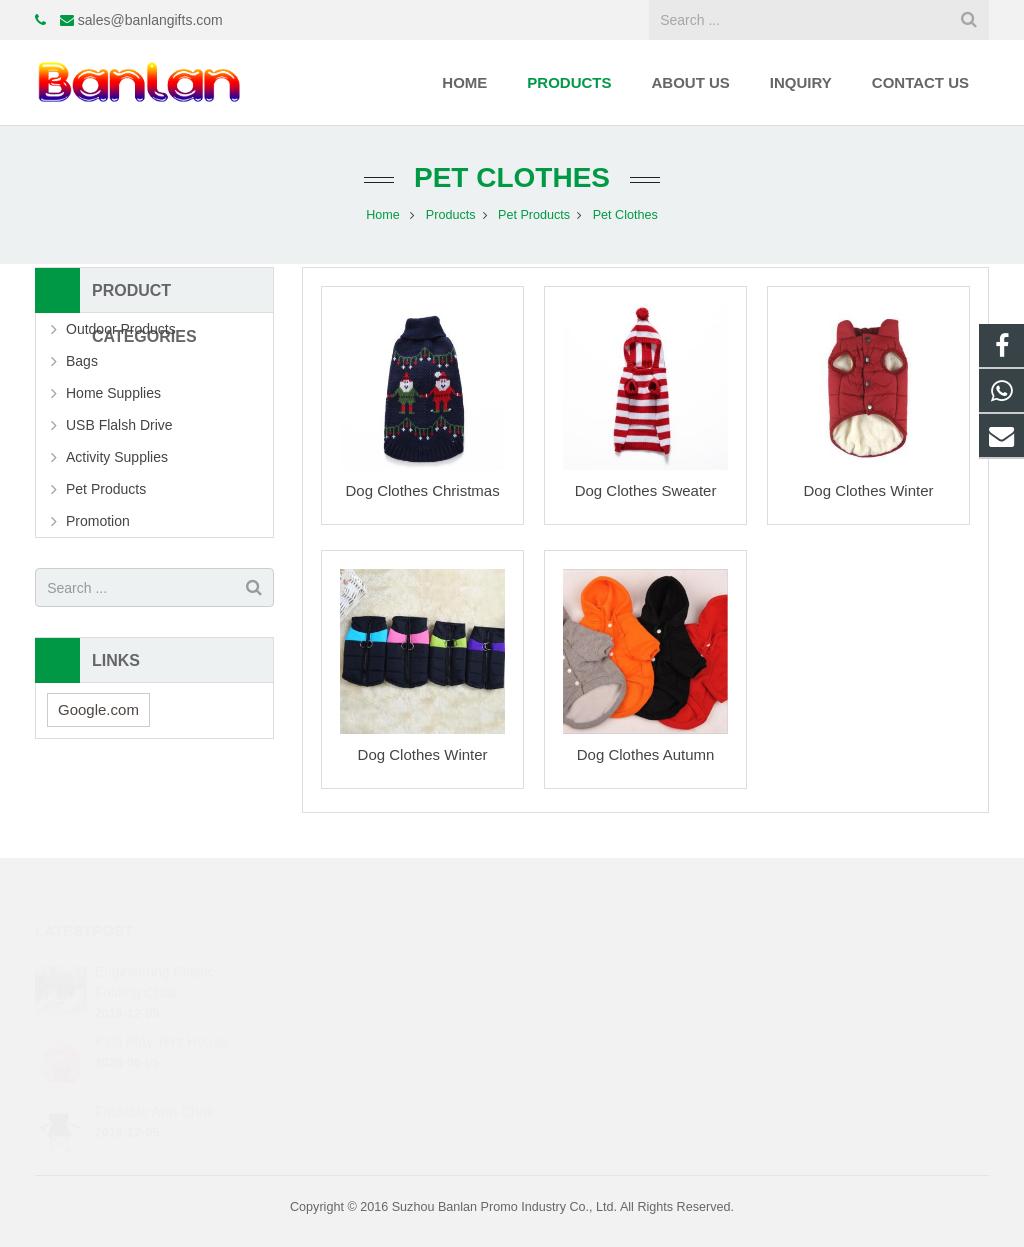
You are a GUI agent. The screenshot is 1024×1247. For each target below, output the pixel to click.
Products (451, 215)
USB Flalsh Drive (119, 425)
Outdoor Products (121, 329)
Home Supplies (113, 393)
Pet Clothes (512, 177)
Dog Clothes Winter (868, 490)
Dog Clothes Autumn (646, 754)
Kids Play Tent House (161, 1023)
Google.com (98, 709)
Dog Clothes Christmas (422, 490)
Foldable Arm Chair (155, 1092)
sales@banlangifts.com (150, 20)
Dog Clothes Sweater (646, 490)
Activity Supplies (117, 457)
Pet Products (534, 215)
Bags (82, 361)
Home (383, 215)
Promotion (98, 521)
